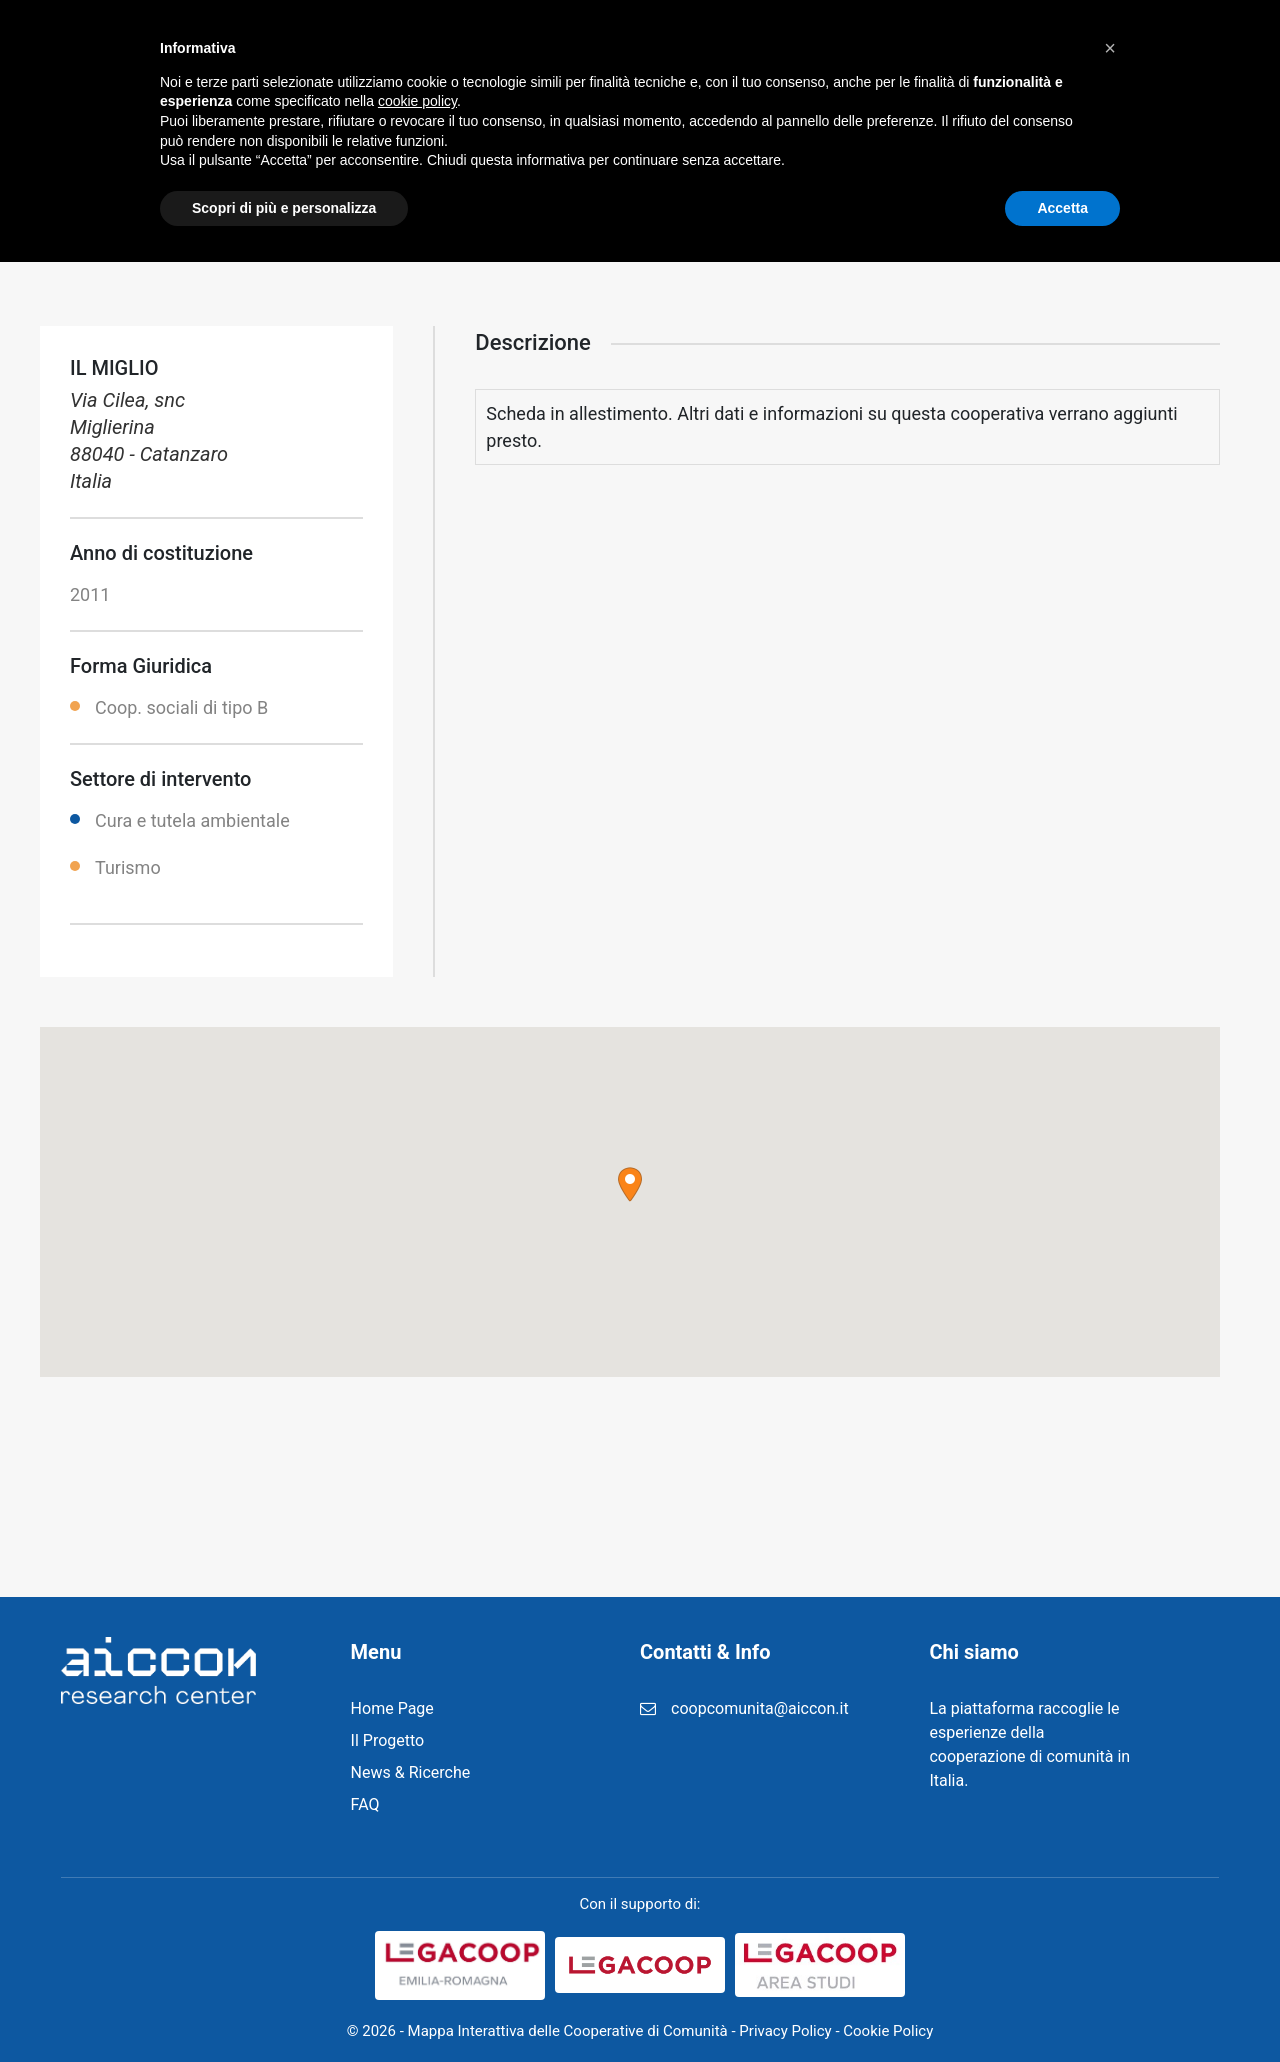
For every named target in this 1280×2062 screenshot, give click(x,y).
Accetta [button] (1062, 2007)
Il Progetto (525, 50)
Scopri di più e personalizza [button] (284, 2007)
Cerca (1176, 50)
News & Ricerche (661, 50)
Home (430, 50)
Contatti (1063, 50)
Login (979, 50)
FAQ (910, 50)
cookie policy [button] (417, 1901)
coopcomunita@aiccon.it (760, 1708)
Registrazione (810, 50)
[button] (630, 1184)
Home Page (392, 1708)
